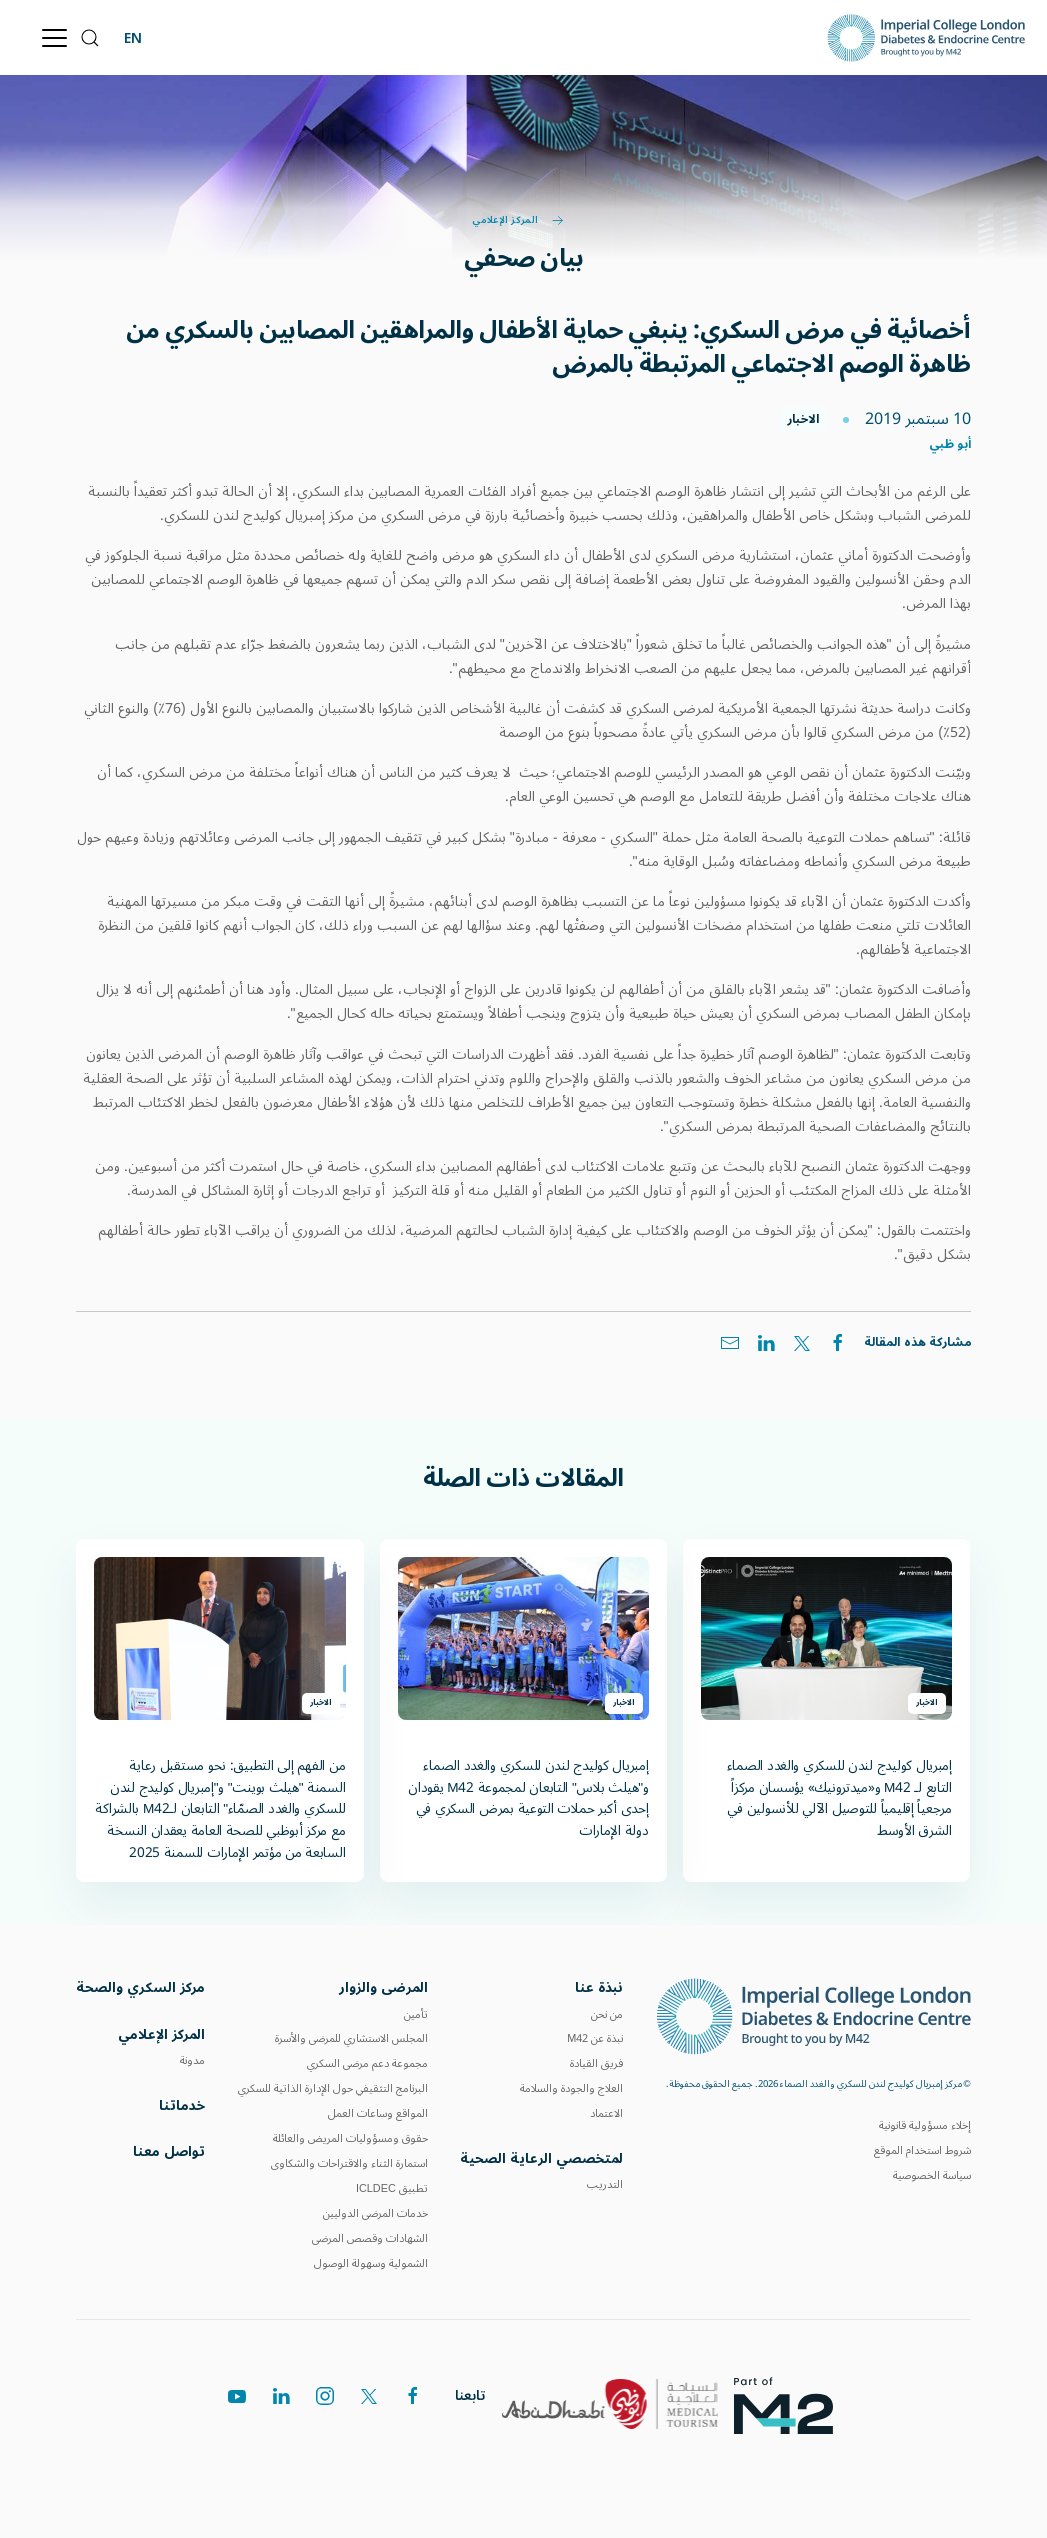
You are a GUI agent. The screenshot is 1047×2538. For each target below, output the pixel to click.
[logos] (791, 2408)
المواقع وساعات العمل (378, 2114)
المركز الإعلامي (517, 221)
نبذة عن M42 (595, 2039)
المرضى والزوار (383, 1988)
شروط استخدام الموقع (922, 2150)
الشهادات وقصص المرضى (370, 2239)
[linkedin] (281, 2409)
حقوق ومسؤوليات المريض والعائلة (350, 2139)
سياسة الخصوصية (932, 2175)
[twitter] (369, 2404)
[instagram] (325, 2406)
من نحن (607, 2014)
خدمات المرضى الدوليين (375, 2214)
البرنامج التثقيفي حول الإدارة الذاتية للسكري (333, 2089)
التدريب (605, 2185)
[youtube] (237, 2412)
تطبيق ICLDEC (392, 2189)
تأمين (416, 2014)
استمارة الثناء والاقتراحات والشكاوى (349, 2164)
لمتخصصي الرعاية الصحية (541, 2159)
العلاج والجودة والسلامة (571, 2089)
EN (133, 37)
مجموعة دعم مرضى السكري (367, 2064)
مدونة (192, 2061)
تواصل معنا (169, 2154)
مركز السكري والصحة (140, 1989)
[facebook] (413, 2403)
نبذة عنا (599, 1988)
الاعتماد (606, 2114)
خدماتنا (182, 2107)
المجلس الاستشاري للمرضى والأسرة (351, 2039)
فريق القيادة (596, 2064)
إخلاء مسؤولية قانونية (925, 2125)
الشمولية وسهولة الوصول (371, 2264)
